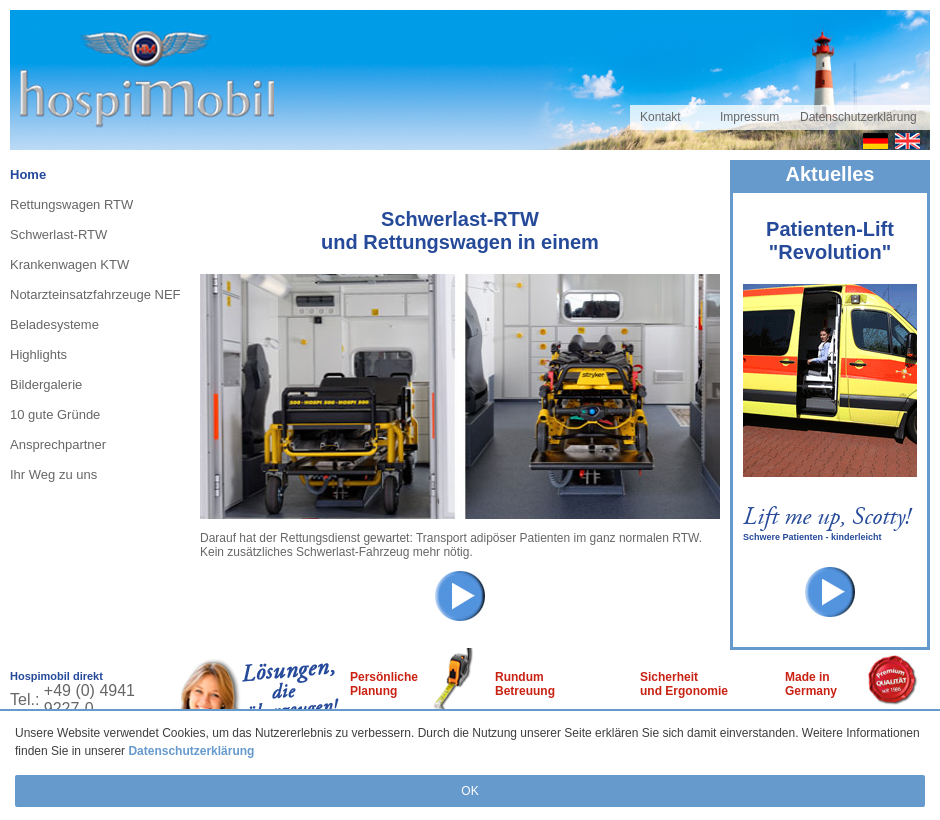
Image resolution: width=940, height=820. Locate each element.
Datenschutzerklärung (191, 751)
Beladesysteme (54, 324)
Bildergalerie (46, 384)
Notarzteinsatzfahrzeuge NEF (95, 294)
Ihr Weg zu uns (53, 474)
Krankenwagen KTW (69, 264)
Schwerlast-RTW (58, 234)
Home (28, 174)
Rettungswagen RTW (71, 204)
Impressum (749, 117)
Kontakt (660, 117)
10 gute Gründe (55, 414)
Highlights (38, 354)
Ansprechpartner (58, 444)
